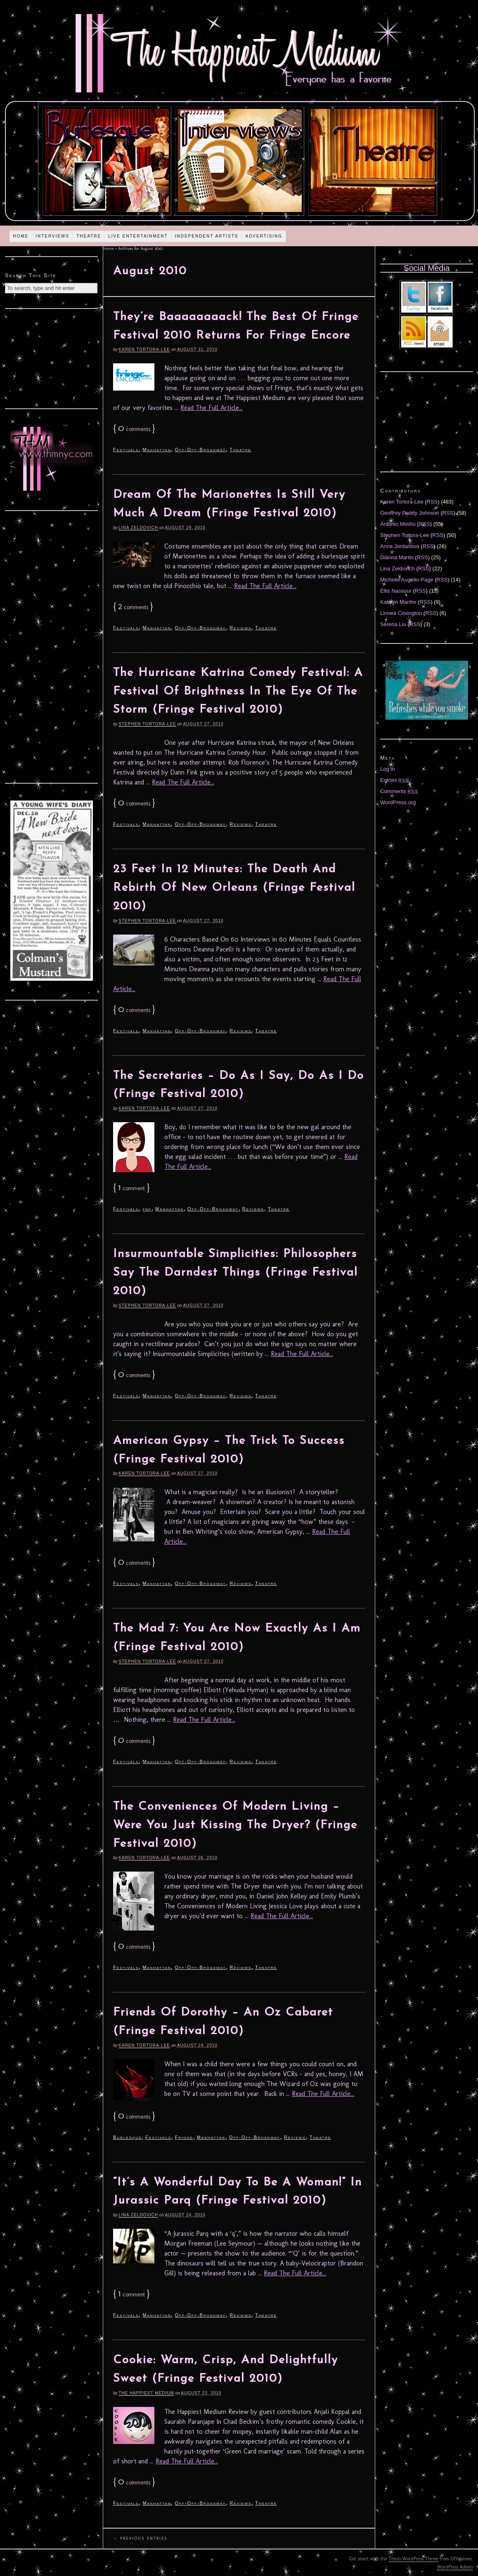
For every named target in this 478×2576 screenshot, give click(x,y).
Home (20, 236)
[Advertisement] (51, 357)
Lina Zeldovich (138, 527)
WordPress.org (398, 802)
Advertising (263, 236)
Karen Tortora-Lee (144, 349)
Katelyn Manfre (398, 602)
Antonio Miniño (398, 524)
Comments (399, 791)
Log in (387, 769)
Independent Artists (207, 236)
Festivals (126, 449)
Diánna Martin (397, 557)
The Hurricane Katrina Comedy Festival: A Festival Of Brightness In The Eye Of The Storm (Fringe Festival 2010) (238, 691)
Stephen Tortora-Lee (147, 724)
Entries (394, 780)
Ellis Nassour (396, 591)
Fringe (184, 2137)
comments (134, 429)
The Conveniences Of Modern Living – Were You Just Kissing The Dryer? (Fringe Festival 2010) (235, 1825)
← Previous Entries (140, 2538)
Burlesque (127, 2137)
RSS (432, 502)
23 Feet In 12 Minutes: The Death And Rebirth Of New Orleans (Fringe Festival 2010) (234, 888)
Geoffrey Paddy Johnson (409, 513)
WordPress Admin (455, 2567)
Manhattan (156, 449)
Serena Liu (393, 624)
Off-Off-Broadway (200, 449)
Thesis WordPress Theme (413, 2559)
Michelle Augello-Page (406, 580)
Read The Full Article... (211, 408)
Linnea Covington (401, 613)
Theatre (88, 236)
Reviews (240, 627)
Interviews (52, 236)
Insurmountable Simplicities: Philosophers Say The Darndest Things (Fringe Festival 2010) (235, 1272)
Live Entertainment (138, 236)
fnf (146, 1208)
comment (131, 1188)
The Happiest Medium (146, 2393)
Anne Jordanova (399, 546)
